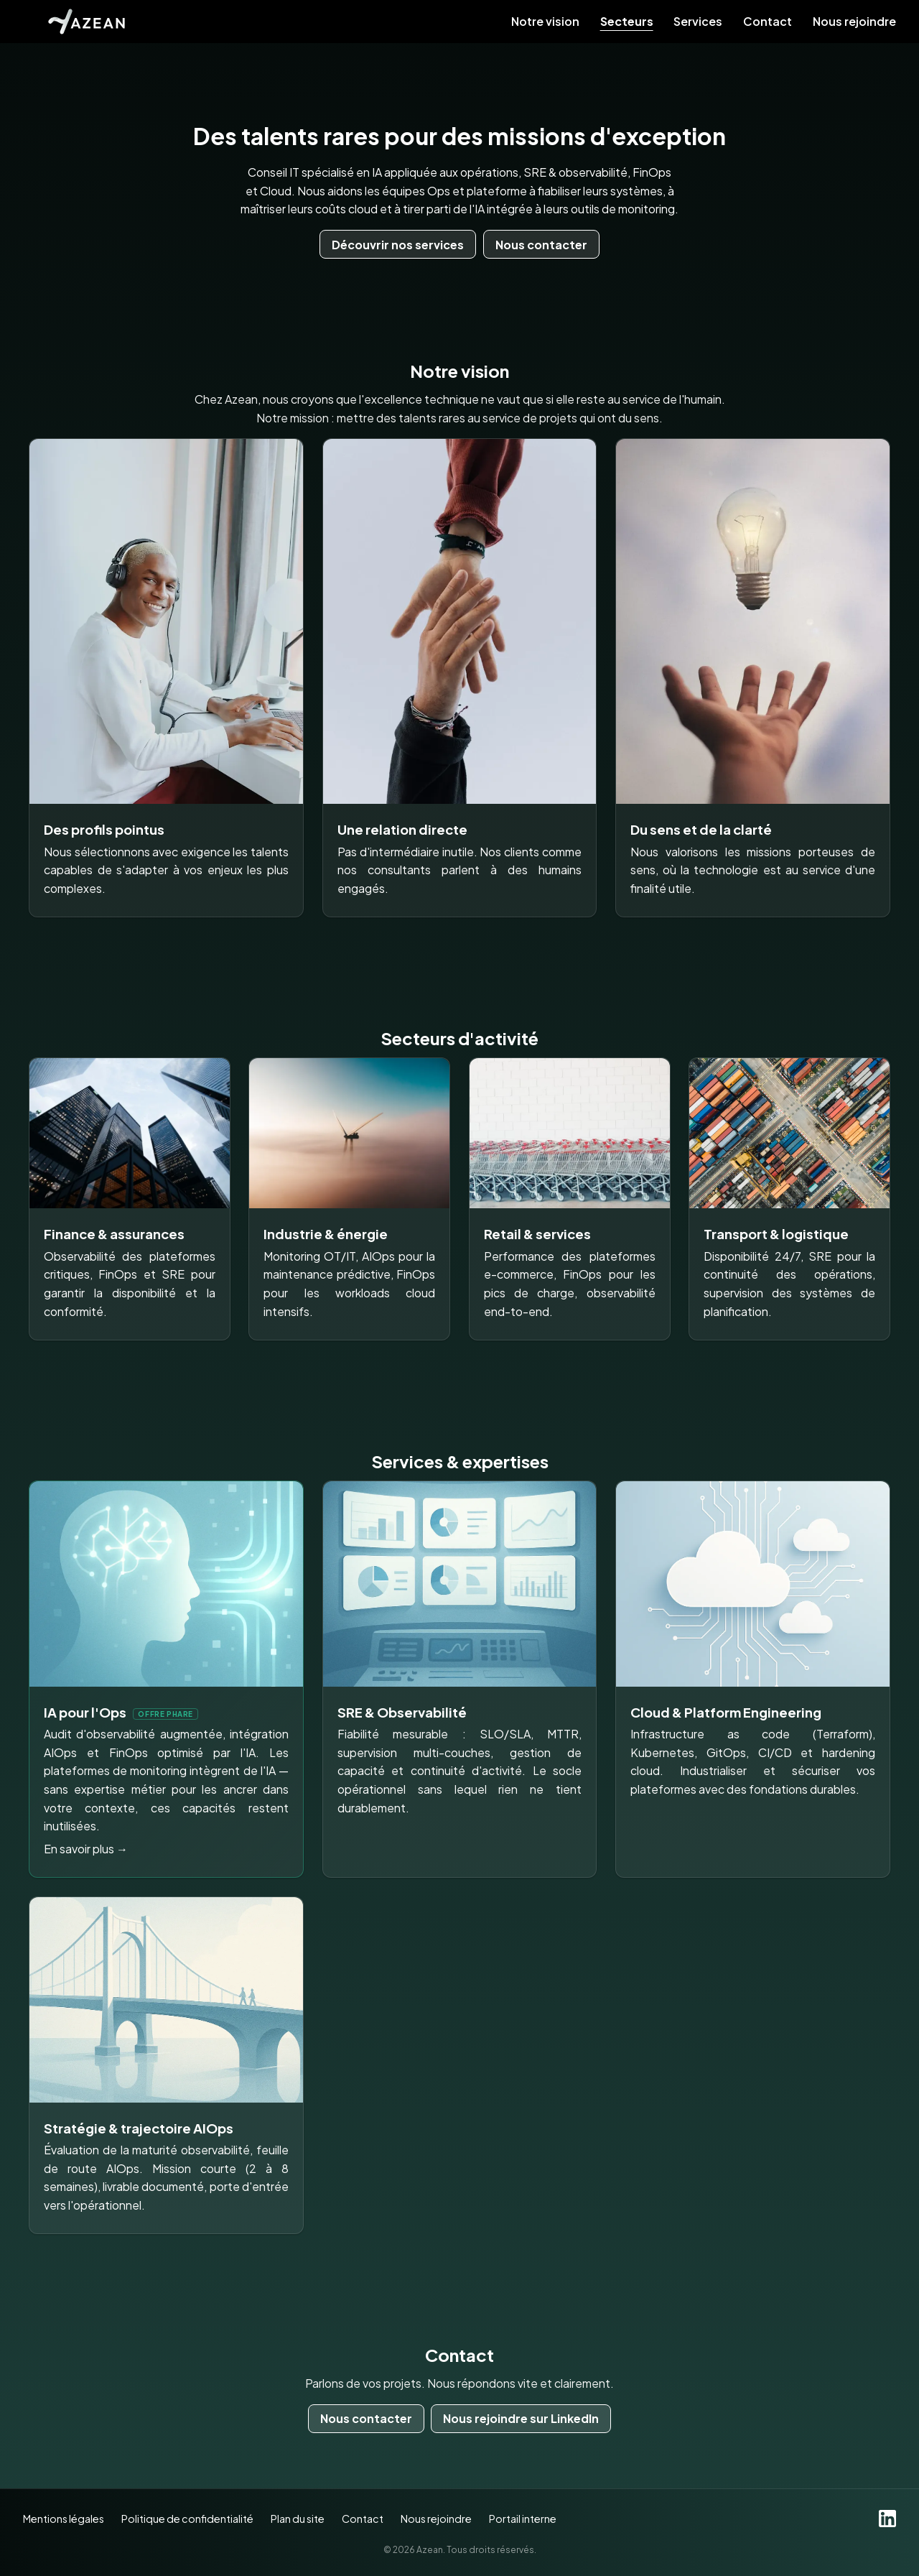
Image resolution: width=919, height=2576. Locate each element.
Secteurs (626, 21)
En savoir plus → (86, 1848)
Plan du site (298, 2518)
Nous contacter (541, 244)
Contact (767, 21)
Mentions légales (63, 2518)
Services (697, 21)
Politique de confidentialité (187, 2518)
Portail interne (522, 2518)
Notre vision (545, 21)
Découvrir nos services (398, 244)
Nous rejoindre (854, 21)
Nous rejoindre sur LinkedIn (521, 2418)
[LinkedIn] (887, 2518)
